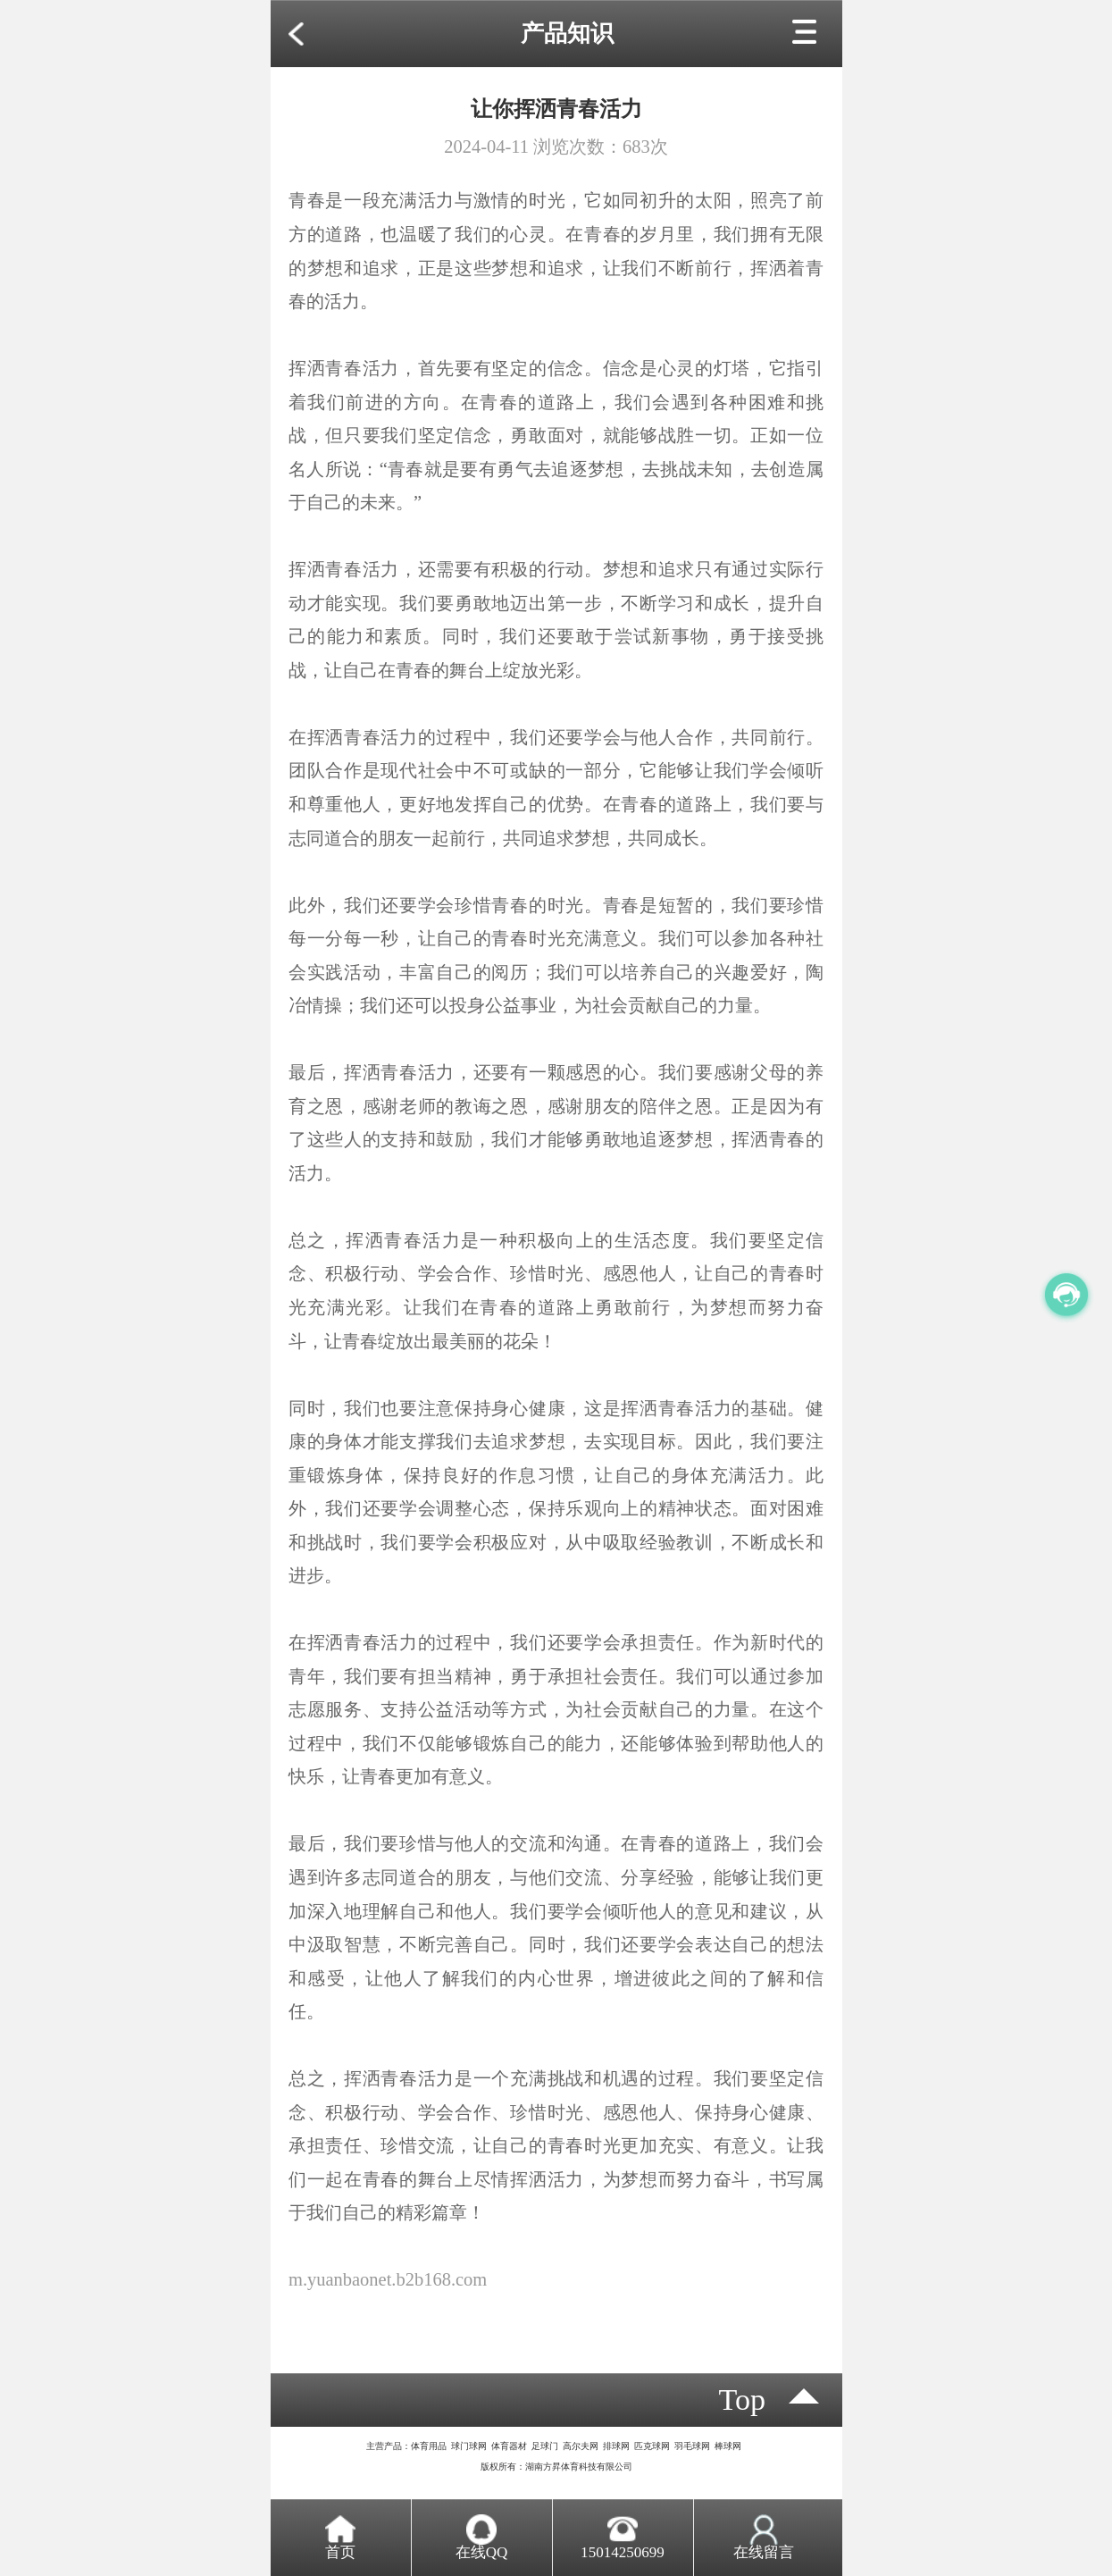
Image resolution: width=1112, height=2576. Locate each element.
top (742, 2399)
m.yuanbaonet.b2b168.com (387, 2279)
